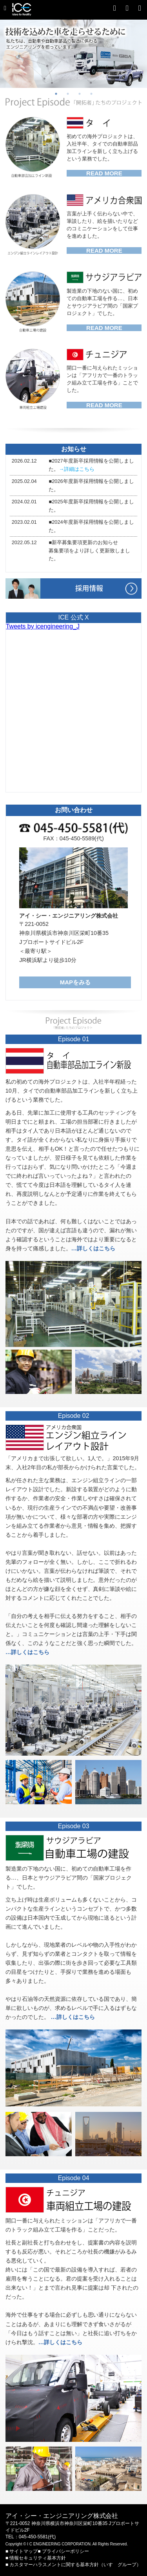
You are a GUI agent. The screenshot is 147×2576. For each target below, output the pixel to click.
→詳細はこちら (76, 469)
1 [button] (56, 94)
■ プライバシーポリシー (63, 2551)
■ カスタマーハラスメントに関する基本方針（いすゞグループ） (73, 2564)
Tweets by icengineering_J (43, 626)
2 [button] (68, 94)
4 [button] (91, 94)
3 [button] (79, 94)
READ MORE (104, 173)
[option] (73, 54)
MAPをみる (75, 982)
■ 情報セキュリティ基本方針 (35, 2558)
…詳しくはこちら (93, 1248)
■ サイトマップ (21, 2551)
